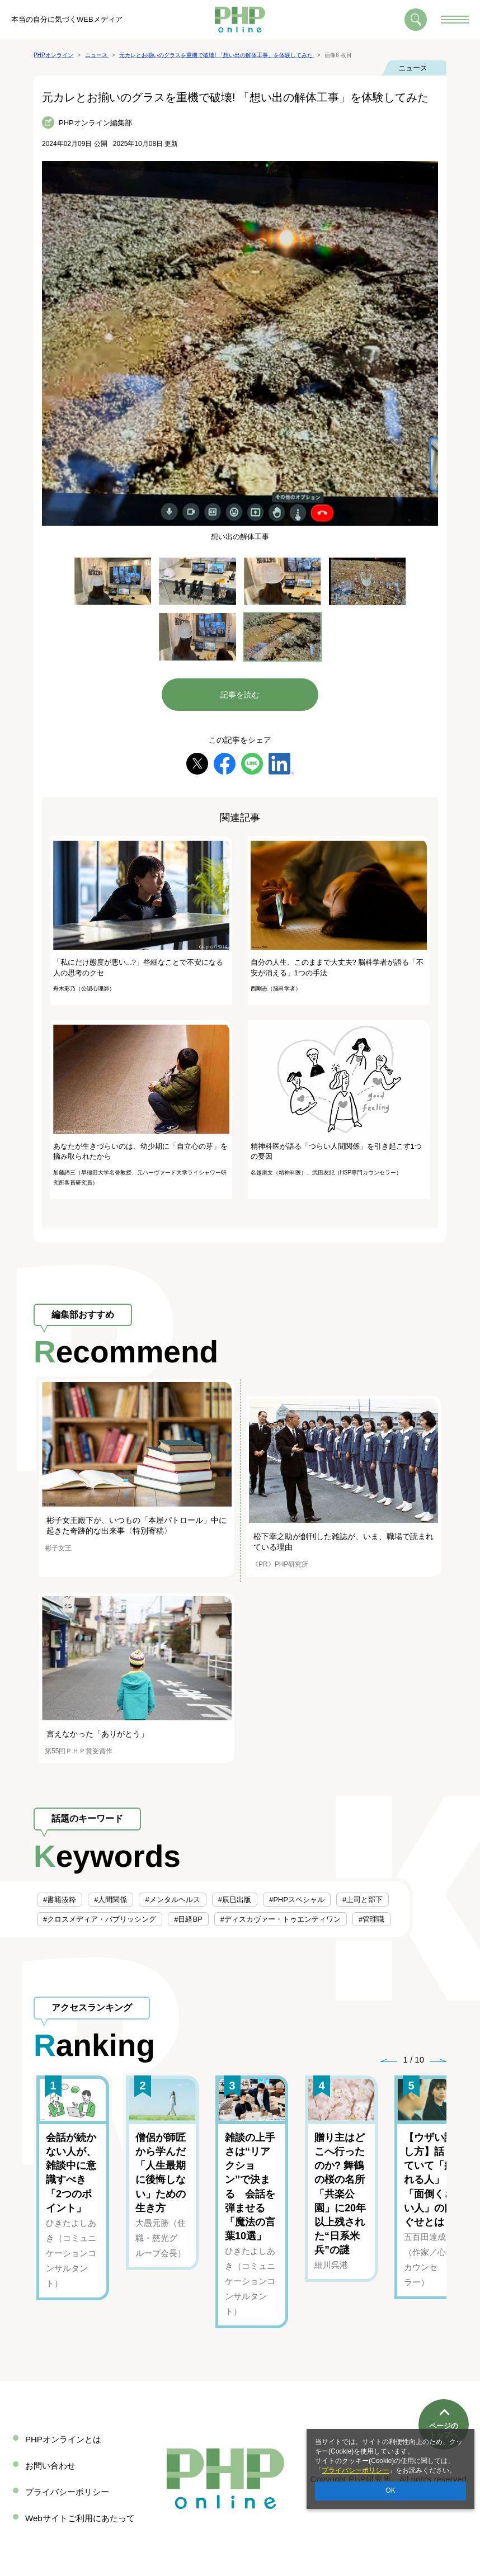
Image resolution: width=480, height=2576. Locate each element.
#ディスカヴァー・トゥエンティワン (280, 1919)
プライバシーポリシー (355, 2470)
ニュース (412, 68)
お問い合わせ (50, 2465)
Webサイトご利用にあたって (80, 2518)
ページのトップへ (443, 2390)
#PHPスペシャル (296, 1899)
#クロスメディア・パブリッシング (99, 1919)
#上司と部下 (362, 1899)
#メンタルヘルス (172, 1899)
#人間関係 (110, 1899)
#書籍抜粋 (59, 1899)
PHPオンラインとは (63, 2439)
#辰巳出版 (234, 1899)
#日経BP (188, 1919)
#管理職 (371, 1919)
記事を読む (240, 694)
